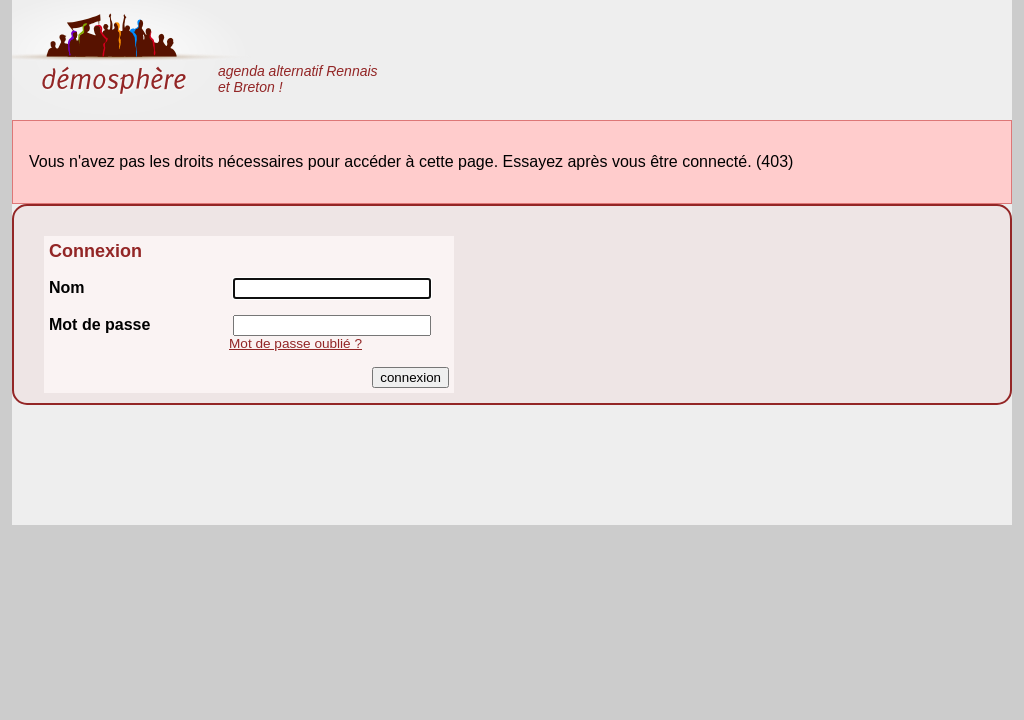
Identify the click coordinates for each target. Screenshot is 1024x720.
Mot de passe (99, 324)
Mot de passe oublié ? (295, 343)
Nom (67, 287)
